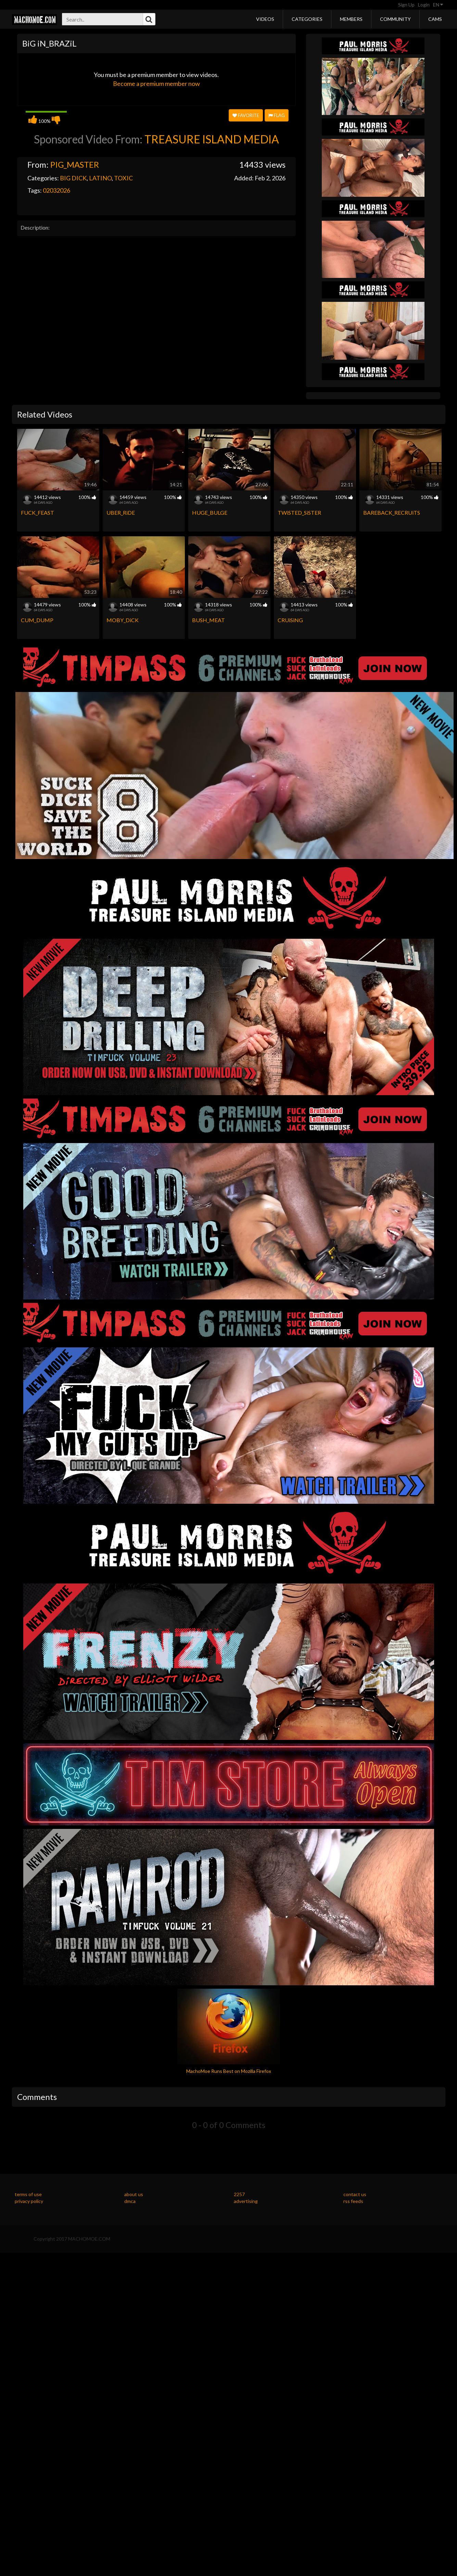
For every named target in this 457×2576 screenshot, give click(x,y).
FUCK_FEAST (37, 512)
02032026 (56, 190)
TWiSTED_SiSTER (299, 512)
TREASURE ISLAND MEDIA (211, 139)
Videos (265, 19)
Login (424, 5)
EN (438, 5)
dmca (130, 2201)
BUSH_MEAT (208, 620)
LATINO (100, 178)
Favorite (245, 115)
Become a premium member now (156, 83)
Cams (435, 19)
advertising (246, 2201)
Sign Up (406, 5)
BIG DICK (73, 178)
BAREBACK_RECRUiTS (391, 512)
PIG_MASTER (74, 164)
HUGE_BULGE (209, 512)
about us (133, 2194)
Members (351, 19)
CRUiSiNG (290, 620)
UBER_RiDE (120, 512)
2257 (239, 2194)
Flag (276, 115)
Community (395, 19)
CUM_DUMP (37, 620)
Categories (307, 19)
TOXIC (123, 178)
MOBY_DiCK (122, 620)
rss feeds (353, 2201)
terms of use (28, 2194)
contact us (354, 2194)
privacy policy (29, 2201)
